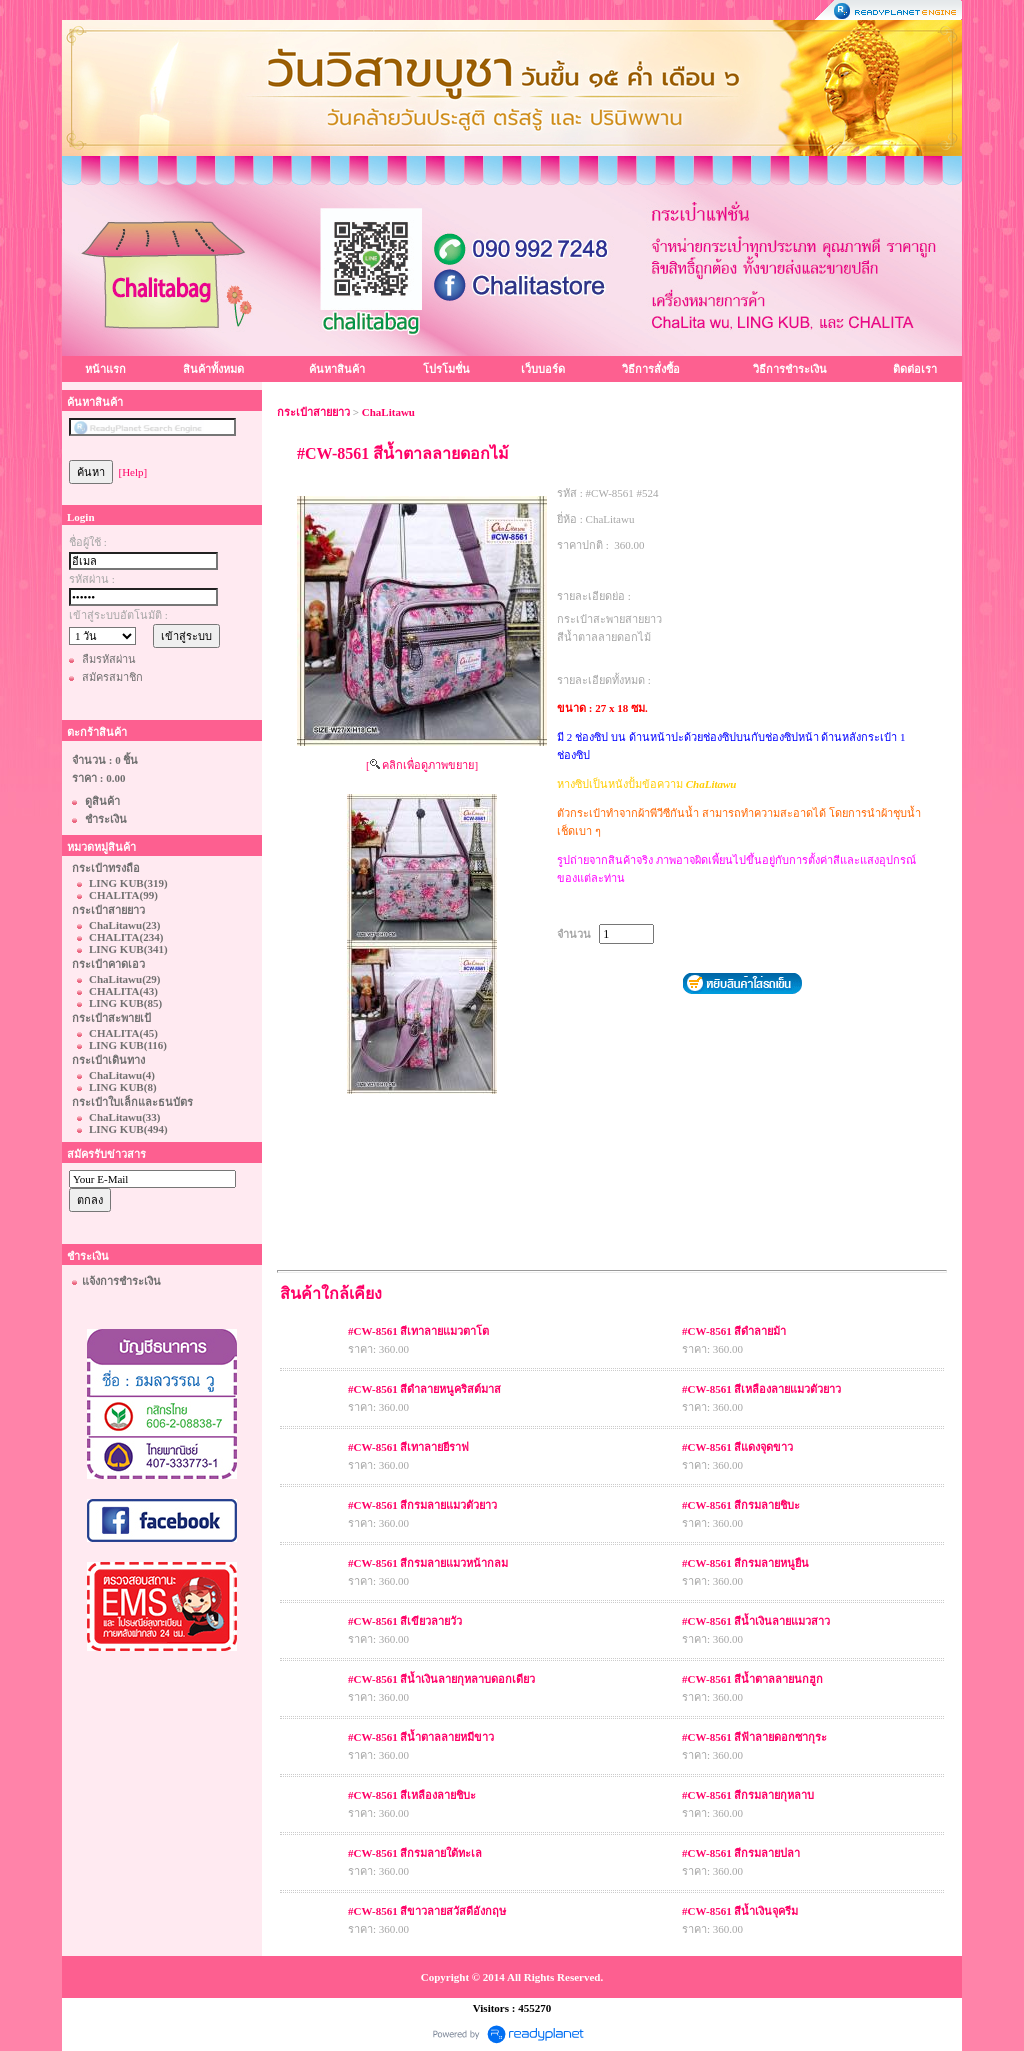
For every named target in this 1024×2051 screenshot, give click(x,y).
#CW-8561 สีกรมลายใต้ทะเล (415, 1853)
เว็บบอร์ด (543, 369)
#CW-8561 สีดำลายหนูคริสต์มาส (424, 1389)
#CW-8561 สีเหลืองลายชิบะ (412, 1795)
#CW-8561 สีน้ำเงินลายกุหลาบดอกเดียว (441, 1679)
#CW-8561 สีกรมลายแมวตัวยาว (422, 1505)
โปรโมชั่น (446, 369)
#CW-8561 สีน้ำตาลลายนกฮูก (752, 1679)
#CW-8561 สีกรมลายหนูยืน (745, 1563)
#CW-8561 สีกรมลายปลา (741, 1853)
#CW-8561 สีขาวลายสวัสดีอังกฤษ (427, 1911)
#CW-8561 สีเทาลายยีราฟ (408, 1447)
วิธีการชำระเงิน (790, 369)
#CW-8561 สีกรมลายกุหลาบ (748, 1795)
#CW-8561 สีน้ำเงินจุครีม (740, 1911)
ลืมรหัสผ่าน (109, 659)
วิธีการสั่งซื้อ (651, 369)
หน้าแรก (105, 369)
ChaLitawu (388, 412)
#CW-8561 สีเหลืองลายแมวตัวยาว (761, 1389)
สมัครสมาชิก (112, 677)
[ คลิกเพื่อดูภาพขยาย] (422, 765)
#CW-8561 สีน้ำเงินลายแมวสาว (756, 1621)
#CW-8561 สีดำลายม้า (734, 1331)
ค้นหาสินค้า (337, 369)
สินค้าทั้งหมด (213, 369)
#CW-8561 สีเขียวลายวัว (405, 1621)
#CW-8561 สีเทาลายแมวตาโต (418, 1331)
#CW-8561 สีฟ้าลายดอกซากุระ (754, 1737)
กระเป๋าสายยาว (313, 412)
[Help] (133, 472)
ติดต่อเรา (915, 369)
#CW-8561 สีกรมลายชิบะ (741, 1505)
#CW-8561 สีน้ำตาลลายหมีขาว (421, 1737)
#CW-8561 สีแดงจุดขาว (737, 1447)
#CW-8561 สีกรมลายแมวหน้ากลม (428, 1563)
